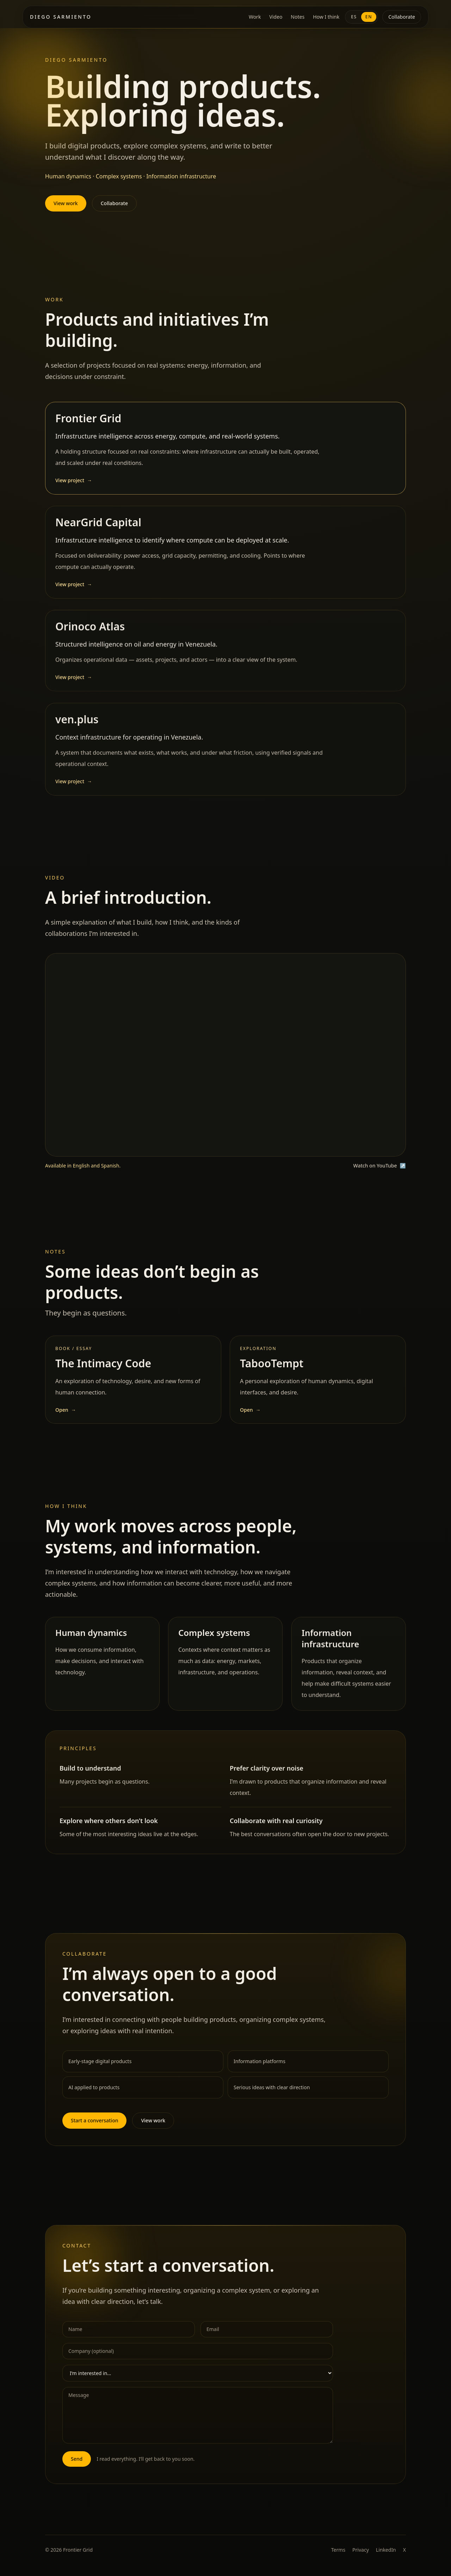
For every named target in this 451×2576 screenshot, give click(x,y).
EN (368, 17)
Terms (338, 2549)
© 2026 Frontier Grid (69, 2549)
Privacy (360, 2549)
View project (73, 488)
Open (65, 1417)
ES (354, 17)
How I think (326, 16)
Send (76, 2466)
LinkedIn (386, 2549)
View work (66, 203)
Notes (297, 16)
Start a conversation (94, 2128)
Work (255, 16)
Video (275, 16)
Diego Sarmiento (61, 16)
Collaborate (401, 16)
